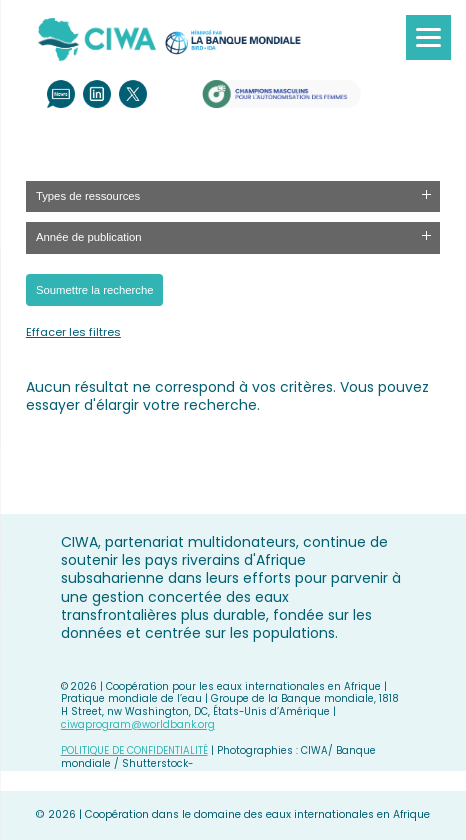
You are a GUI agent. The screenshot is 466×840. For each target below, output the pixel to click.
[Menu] (428, 37)
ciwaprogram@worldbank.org (138, 724)
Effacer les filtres (73, 332)
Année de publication (89, 237)
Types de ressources (88, 196)
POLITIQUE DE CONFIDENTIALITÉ (134, 750)
